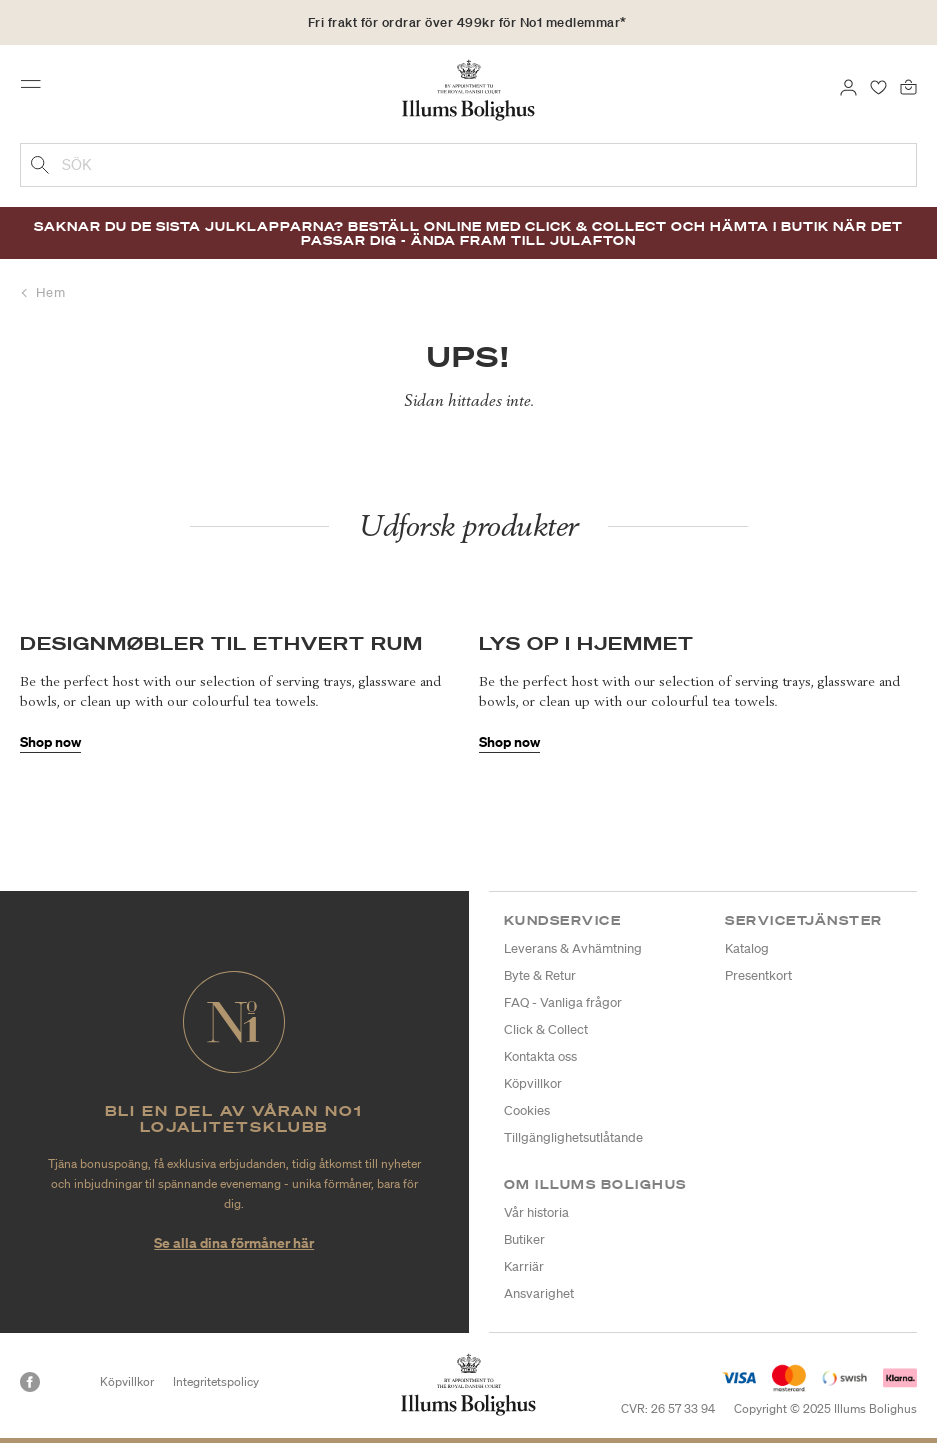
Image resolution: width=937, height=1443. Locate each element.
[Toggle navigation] (37, 89)
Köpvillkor (533, 1083)
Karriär (524, 1266)
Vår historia (536, 1212)
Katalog (747, 948)
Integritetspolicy (216, 1381)
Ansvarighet (539, 1293)
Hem (51, 292)
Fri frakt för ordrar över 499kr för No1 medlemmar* (467, 22)
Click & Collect (546, 1029)
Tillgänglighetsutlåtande (573, 1137)
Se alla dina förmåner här (234, 1242)
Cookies (527, 1110)
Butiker (524, 1239)
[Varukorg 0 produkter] (908, 86)
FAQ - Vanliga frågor (563, 1002)
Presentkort (758, 975)
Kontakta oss (540, 1056)
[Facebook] (30, 1382)
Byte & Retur (540, 975)
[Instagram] (66, 1382)
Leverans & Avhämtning (573, 948)
